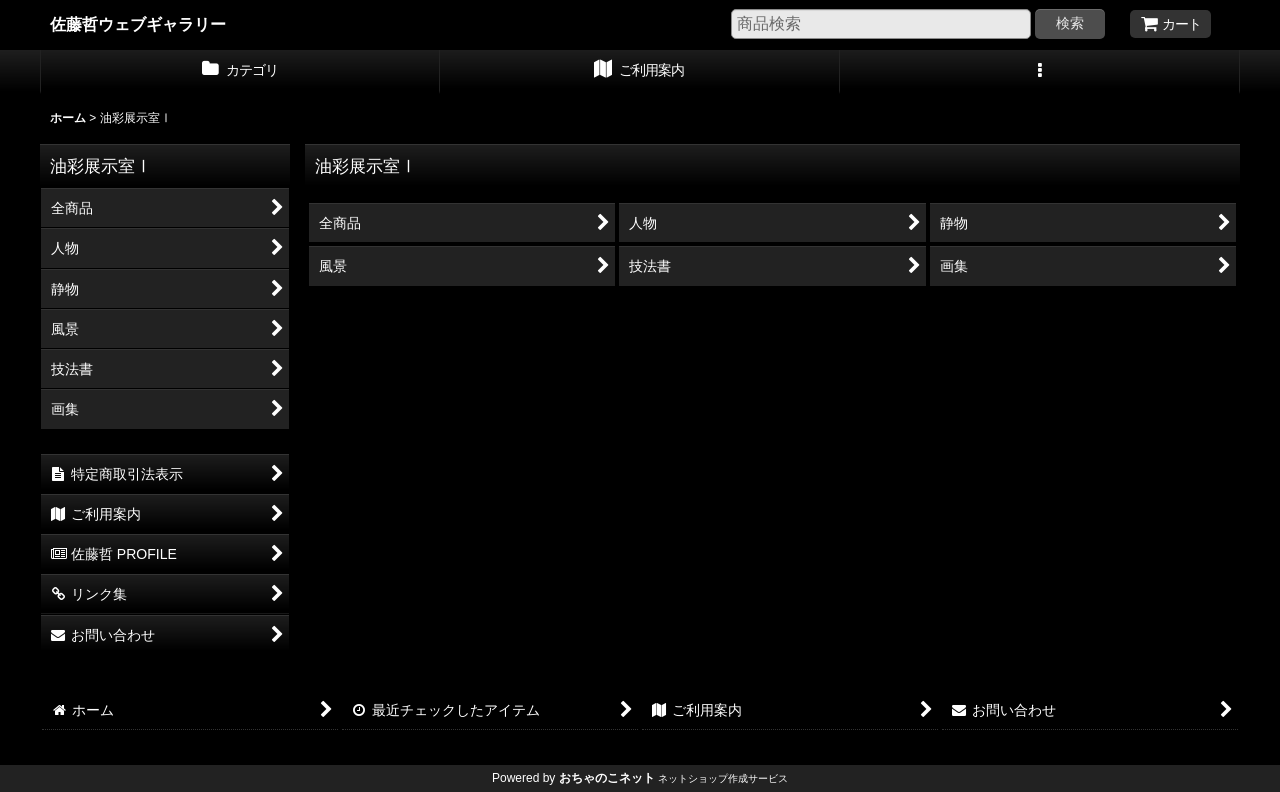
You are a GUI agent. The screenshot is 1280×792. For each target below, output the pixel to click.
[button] (1040, 72)
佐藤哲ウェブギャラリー (138, 24)
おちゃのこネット (607, 778)
